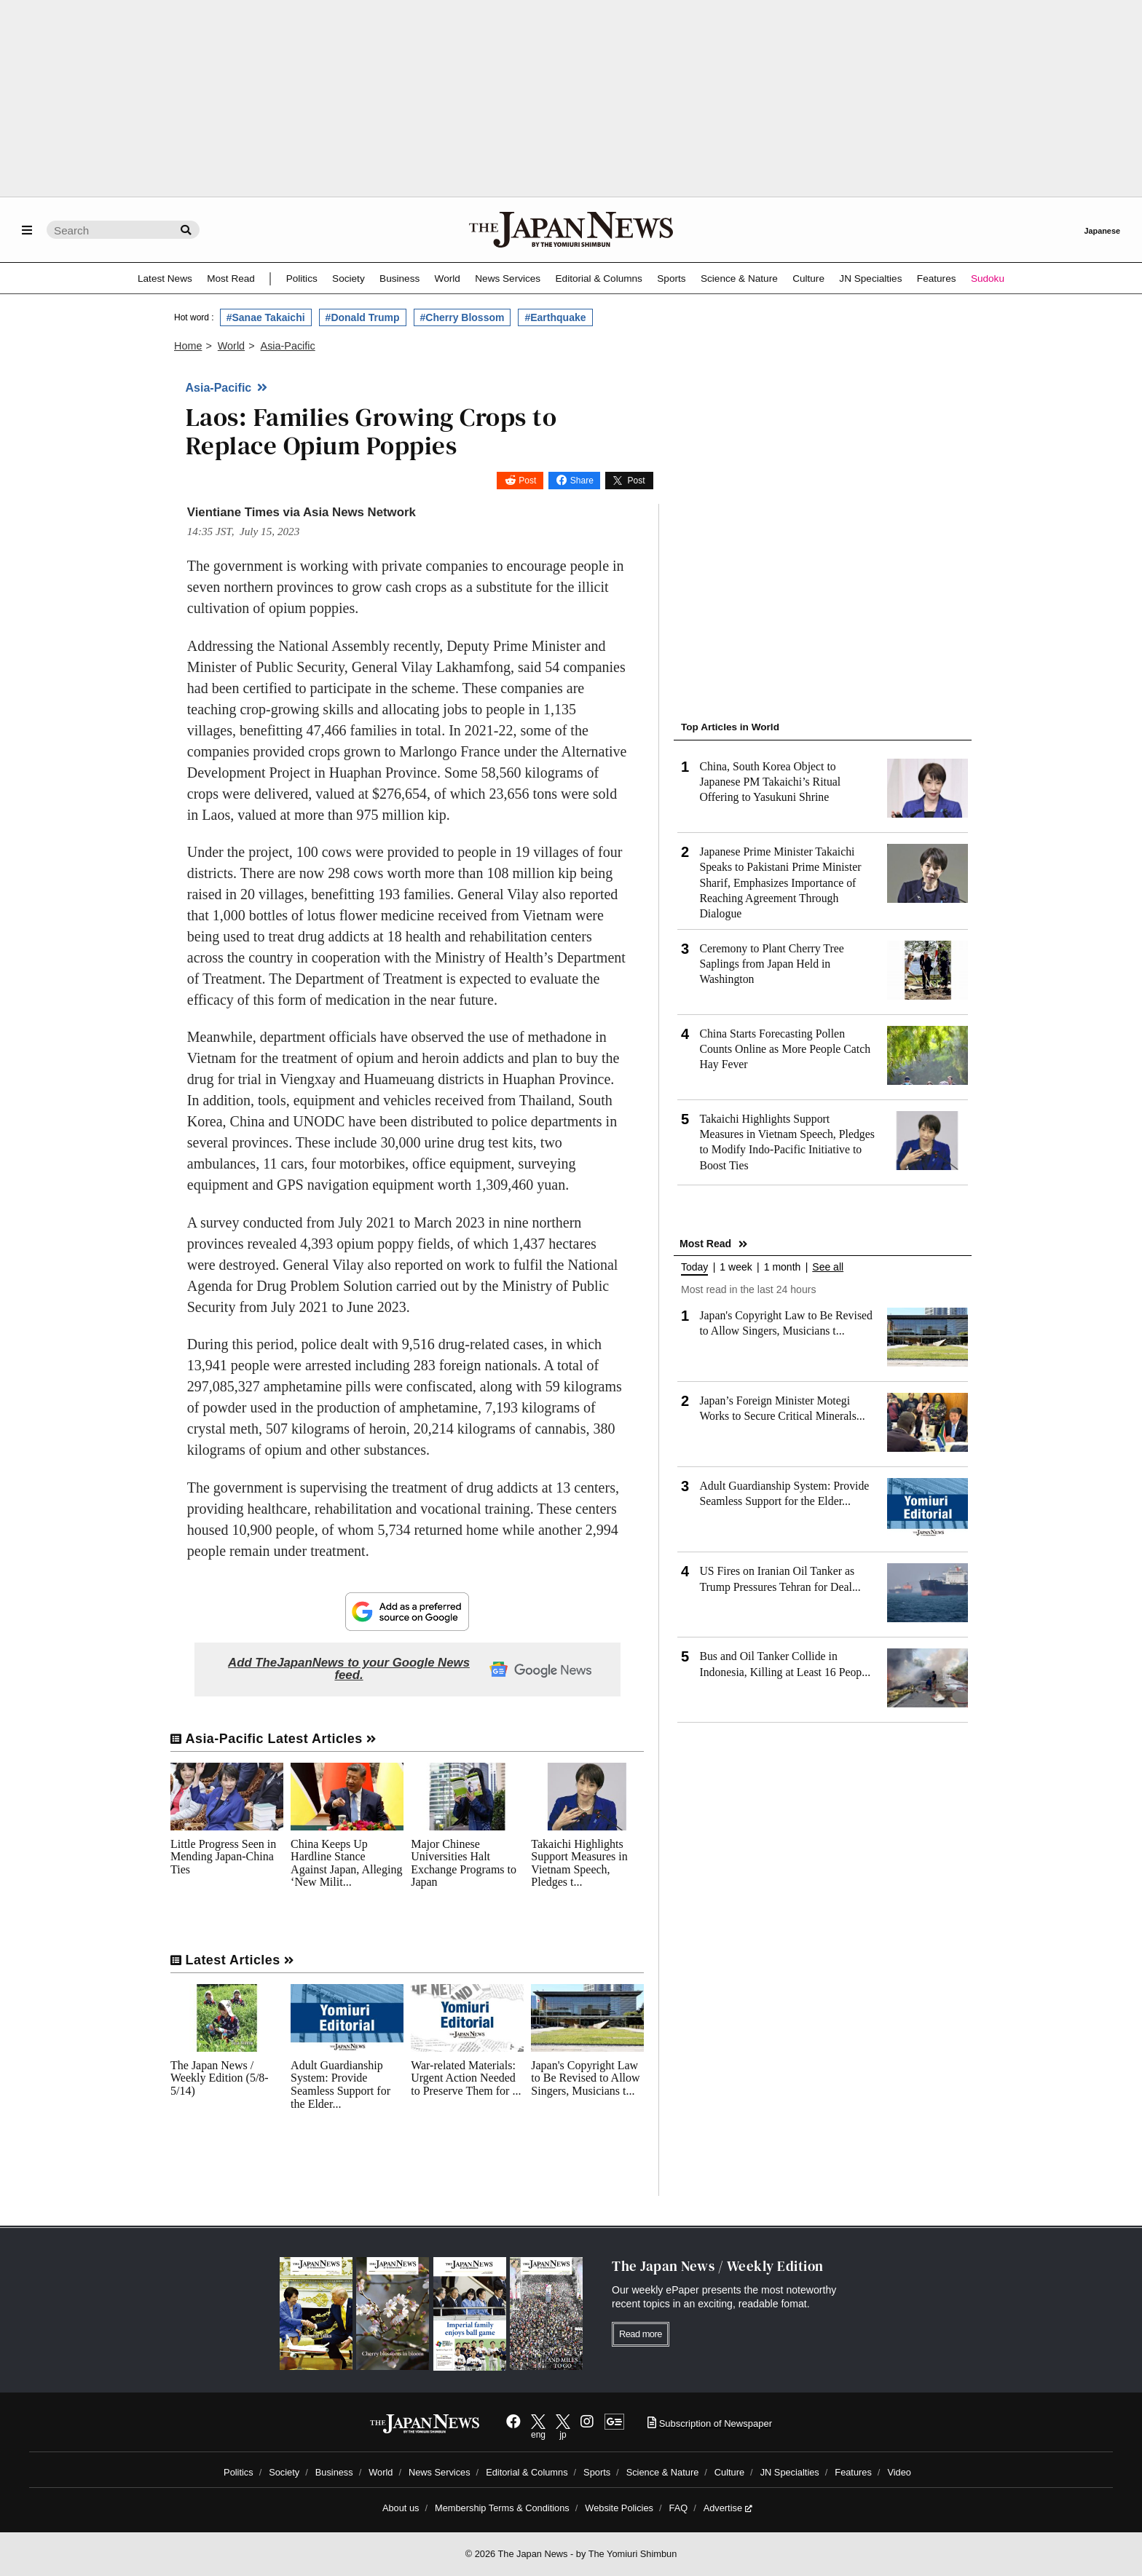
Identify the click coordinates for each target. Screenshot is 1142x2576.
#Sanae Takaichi (266, 317)
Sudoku (987, 278)
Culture (808, 278)
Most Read (231, 278)
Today (694, 1267)
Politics (302, 278)
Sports (671, 278)
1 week (736, 1267)
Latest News (165, 278)
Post (527, 480)
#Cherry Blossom (462, 317)
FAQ (678, 2507)
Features (936, 278)
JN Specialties (870, 278)
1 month (782, 1267)
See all (827, 1267)
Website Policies (619, 2507)
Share (582, 480)
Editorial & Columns (599, 278)
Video (899, 2472)
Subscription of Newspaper (709, 2423)
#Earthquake (555, 317)
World (447, 278)
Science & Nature (739, 278)
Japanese (1102, 230)
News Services (507, 278)
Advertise (728, 2507)
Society (348, 278)
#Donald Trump (363, 317)
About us (401, 2507)
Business (399, 278)
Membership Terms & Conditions (502, 2507)
